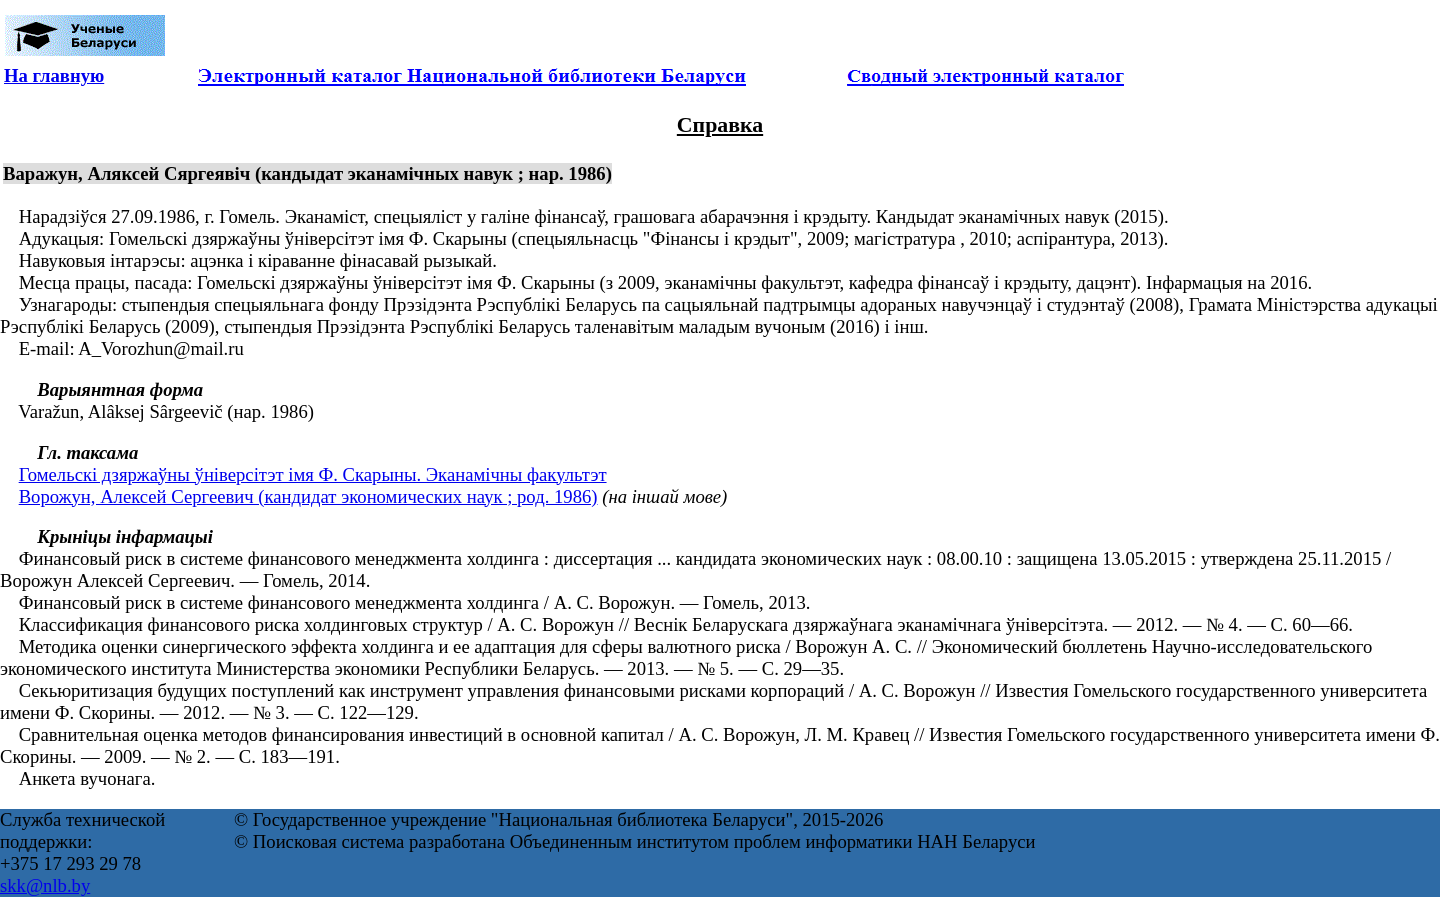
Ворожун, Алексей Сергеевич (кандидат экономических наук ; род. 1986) (308, 496)
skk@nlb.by (45, 885)
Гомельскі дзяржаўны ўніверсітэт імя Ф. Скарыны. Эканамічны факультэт (313, 474)
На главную (54, 75)
